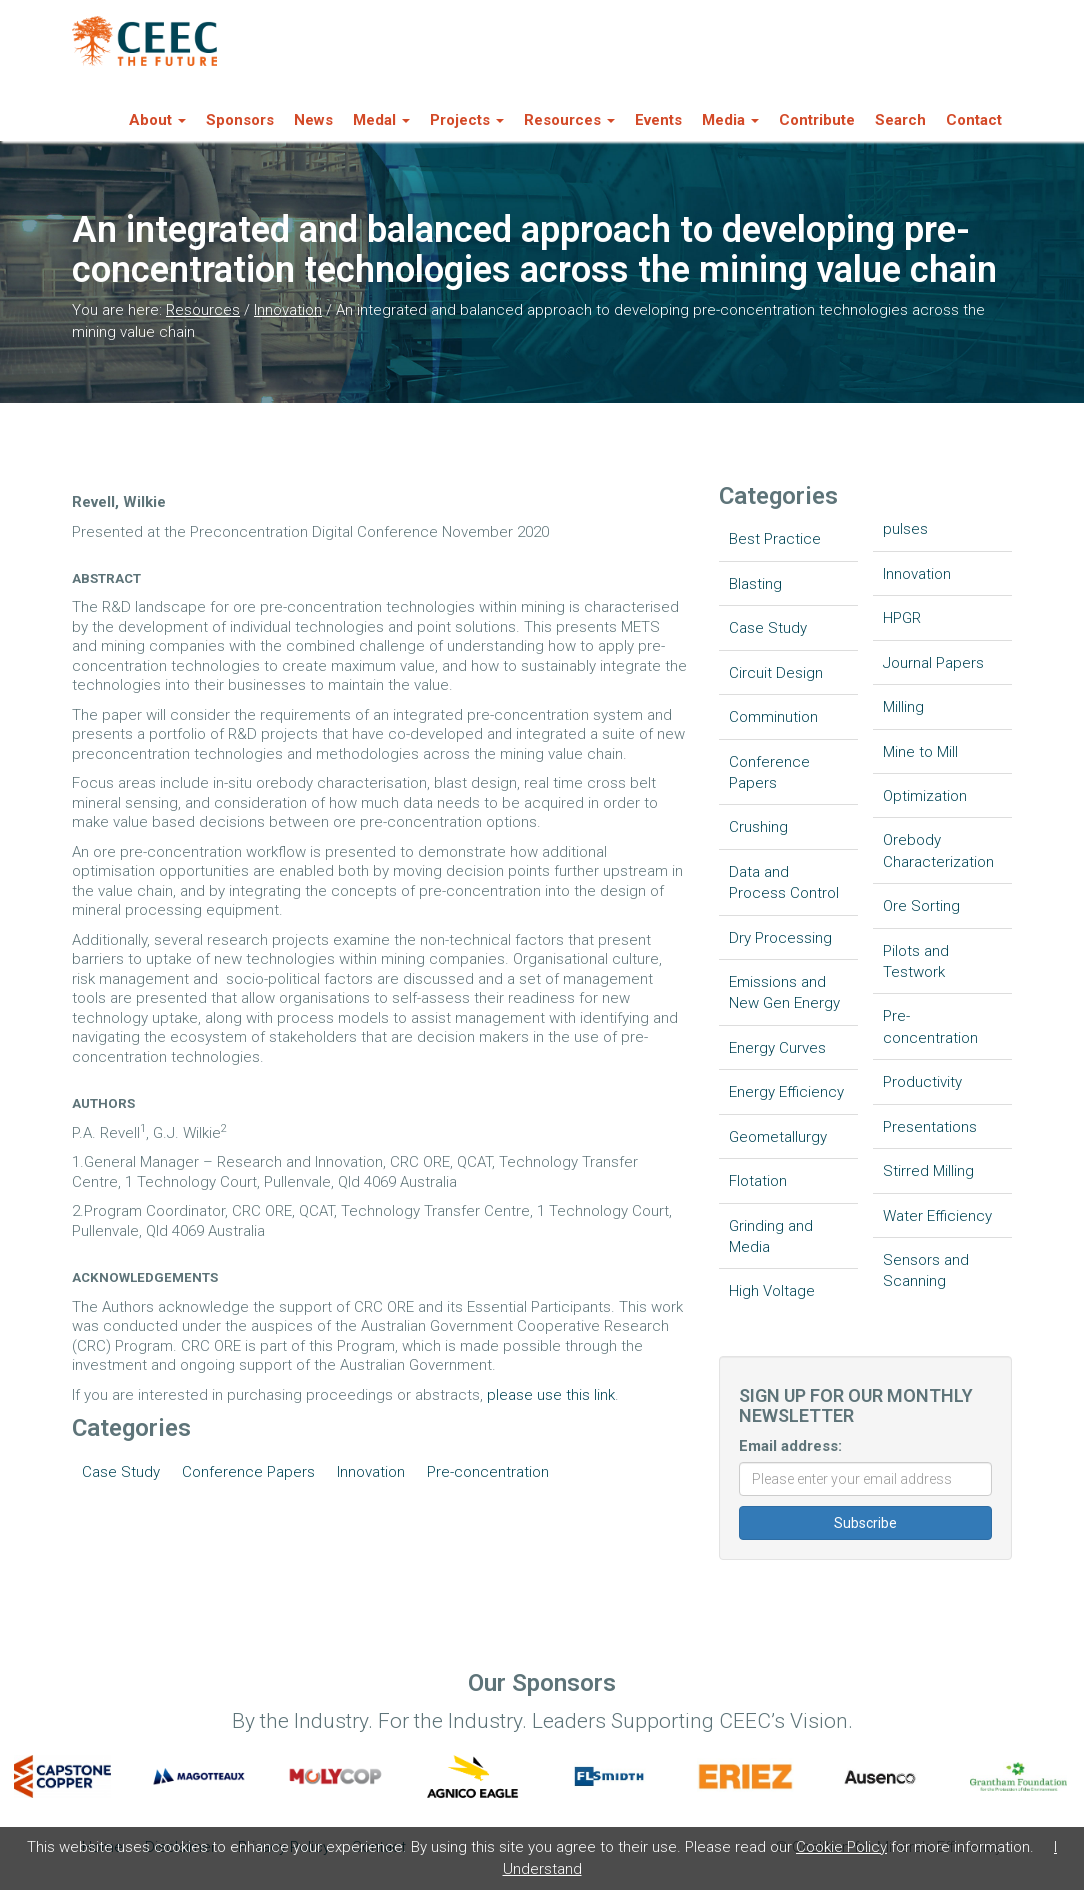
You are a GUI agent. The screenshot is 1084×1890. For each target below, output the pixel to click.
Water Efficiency (937, 1216)
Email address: (790, 1446)
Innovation (288, 310)
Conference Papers (248, 1472)
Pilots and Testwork (916, 961)
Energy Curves (777, 1048)
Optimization (925, 796)
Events (658, 120)
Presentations (930, 1127)
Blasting (755, 584)
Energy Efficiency (786, 1092)
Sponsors (240, 120)
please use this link (551, 1395)
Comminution (773, 717)
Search (900, 120)
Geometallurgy (778, 1137)
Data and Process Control (784, 882)
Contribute (817, 120)
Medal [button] (381, 120)
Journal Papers (933, 663)
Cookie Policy (841, 1847)
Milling (903, 707)
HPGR (902, 618)
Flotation (758, 1181)
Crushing (758, 827)
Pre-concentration (488, 1472)
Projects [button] (467, 120)
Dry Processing (780, 938)
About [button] (157, 120)
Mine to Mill (920, 752)
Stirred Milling (928, 1171)
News (313, 120)
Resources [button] (569, 120)
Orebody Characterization (938, 850)
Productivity (922, 1082)
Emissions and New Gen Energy (784, 992)
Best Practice (775, 539)
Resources (203, 310)
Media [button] (730, 120)
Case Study (121, 1472)
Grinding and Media (771, 1236)
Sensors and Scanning (926, 1270)
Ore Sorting (921, 906)
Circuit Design (776, 673)
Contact (974, 120)
